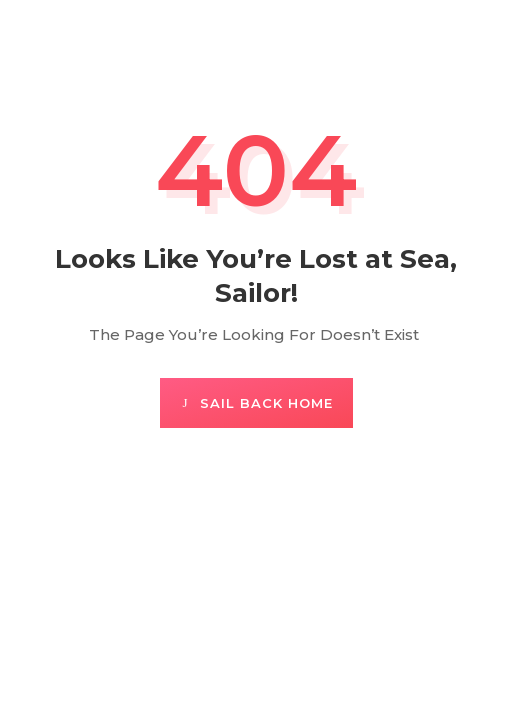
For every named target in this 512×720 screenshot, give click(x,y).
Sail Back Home (266, 403)
